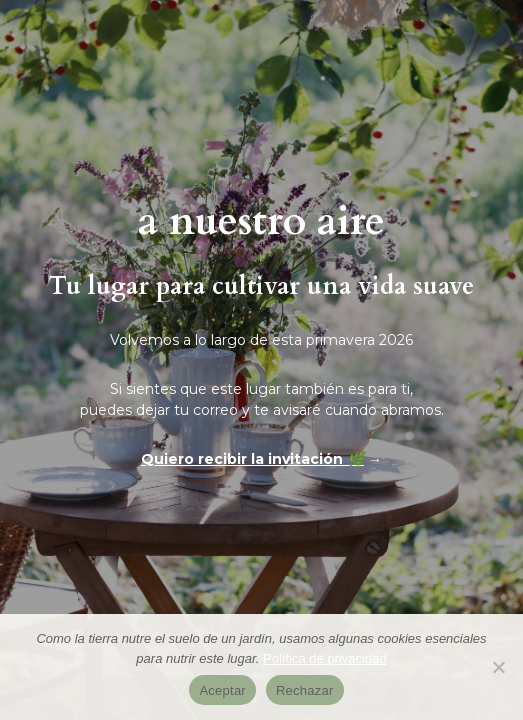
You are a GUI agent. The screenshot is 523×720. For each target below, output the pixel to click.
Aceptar (222, 690)
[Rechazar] (498, 667)
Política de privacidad (325, 658)
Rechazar (305, 690)
